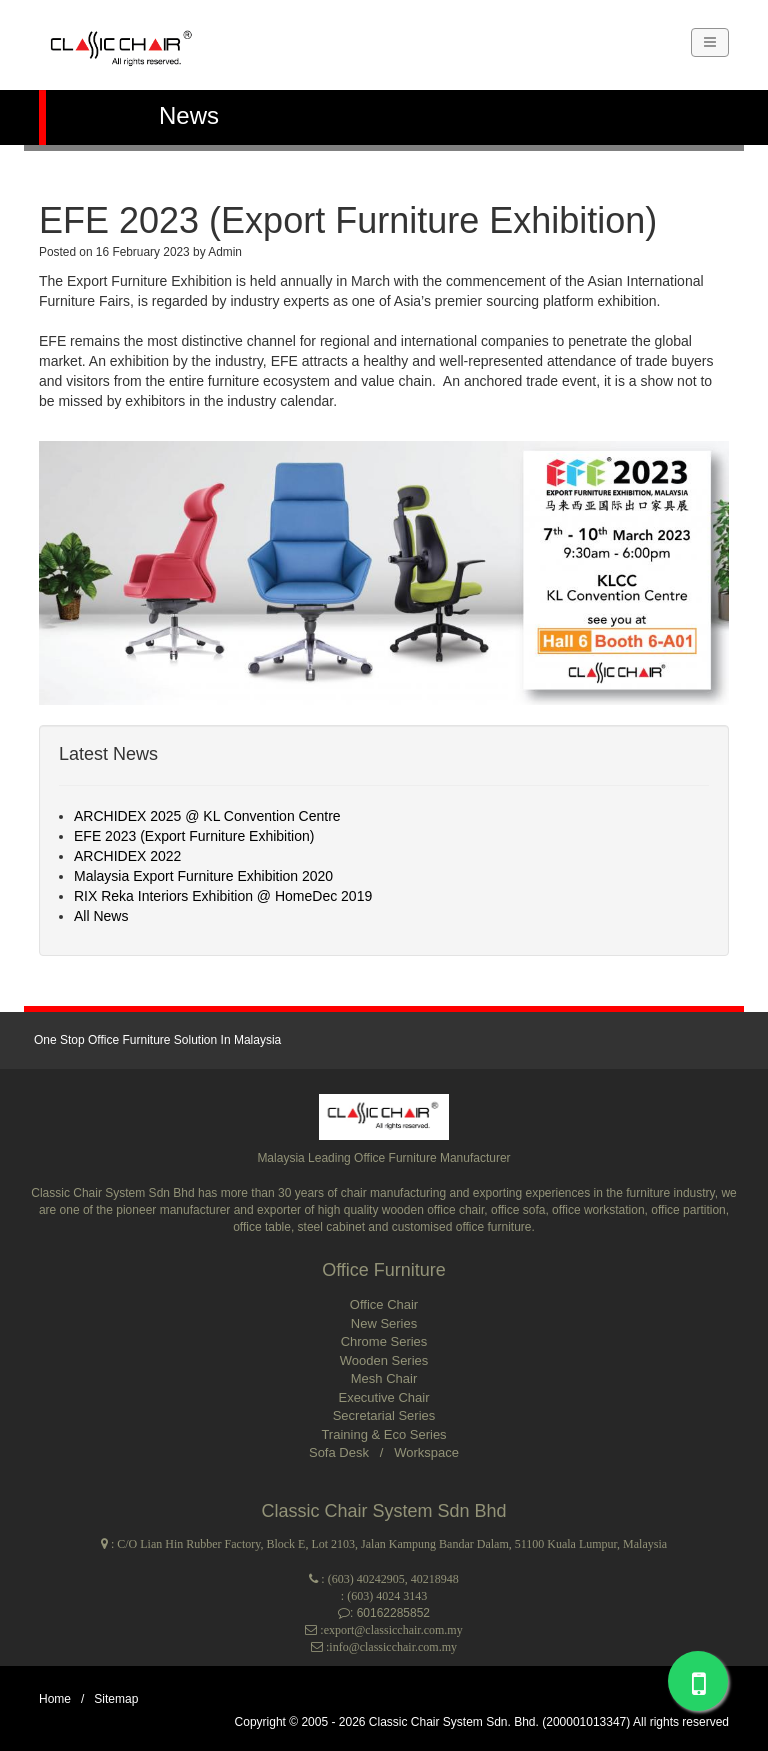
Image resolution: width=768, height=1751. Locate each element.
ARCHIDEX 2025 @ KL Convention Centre (207, 816)
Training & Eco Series (383, 1434)
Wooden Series (384, 1360)
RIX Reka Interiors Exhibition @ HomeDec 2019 (223, 896)
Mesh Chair (384, 1378)
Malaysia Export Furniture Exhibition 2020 (203, 876)
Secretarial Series (384, 1415)
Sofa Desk (341, 1452)
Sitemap (116, 1699)
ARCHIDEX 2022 (127, 856)
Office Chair (384, 1304)
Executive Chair (383, 1397)
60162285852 (393, 1613)
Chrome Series (384, 1341)
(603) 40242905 (366, 1579)
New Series (384, 1323)
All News (101, 916)
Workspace (426, 1452)
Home (55, 1699)
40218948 (435, 1579)
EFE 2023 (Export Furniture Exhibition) (194, 836)
